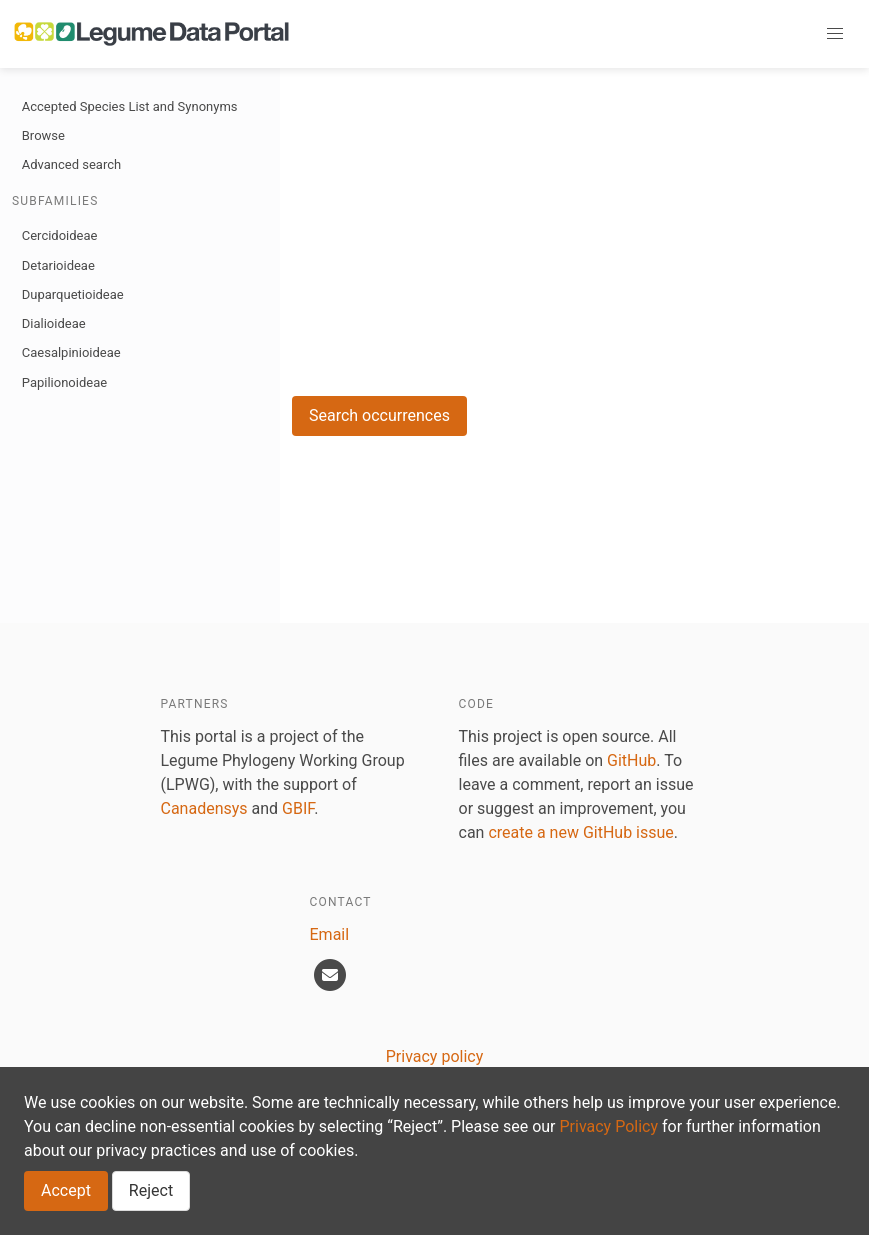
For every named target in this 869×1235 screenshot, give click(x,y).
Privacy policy (435, 1056)
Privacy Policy (609, 1126)
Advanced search (71, 164)
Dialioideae (54, 323)
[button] (835, 34)
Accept (66, 1190)
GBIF (298, 808)
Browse (43, 135)
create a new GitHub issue (580, 832)
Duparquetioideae (73, 294)
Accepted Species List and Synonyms (130, 106)
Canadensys (204, 808)
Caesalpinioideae (71, 352)
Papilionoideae (64, 382)
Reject (151, 1190)
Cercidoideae (60, 235)
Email (330, 934)
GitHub (631, 760)
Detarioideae (58, 265)
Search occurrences (379, 415)
